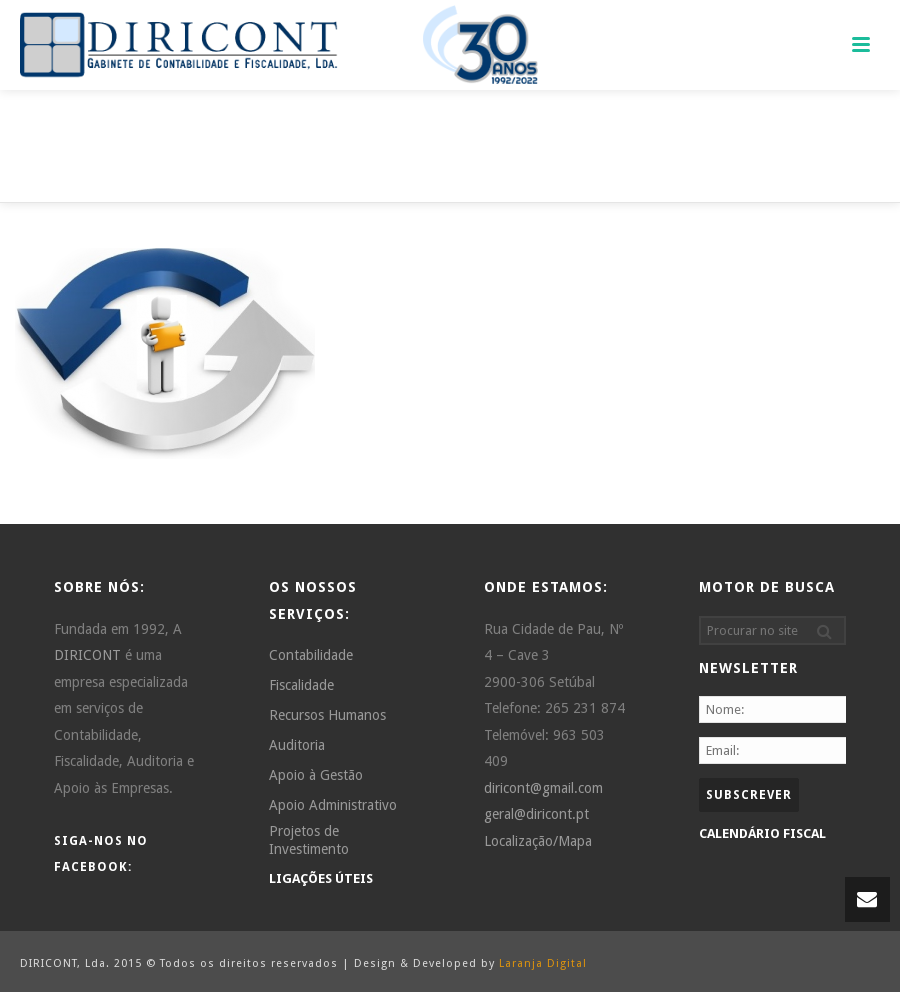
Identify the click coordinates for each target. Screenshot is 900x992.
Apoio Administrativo (333, 805)
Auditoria (297, 745)
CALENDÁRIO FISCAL (762, 833)
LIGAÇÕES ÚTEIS (321, 878)
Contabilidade (311, 655)
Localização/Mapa (538, 841)
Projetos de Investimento (309, 840)
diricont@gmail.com (543, 788)
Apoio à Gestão (316, 775)
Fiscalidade (301, 685)
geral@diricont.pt (536, 814)
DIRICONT (87, 655)
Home (784, 184)
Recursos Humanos (327, 715)
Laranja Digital (543, 963)
